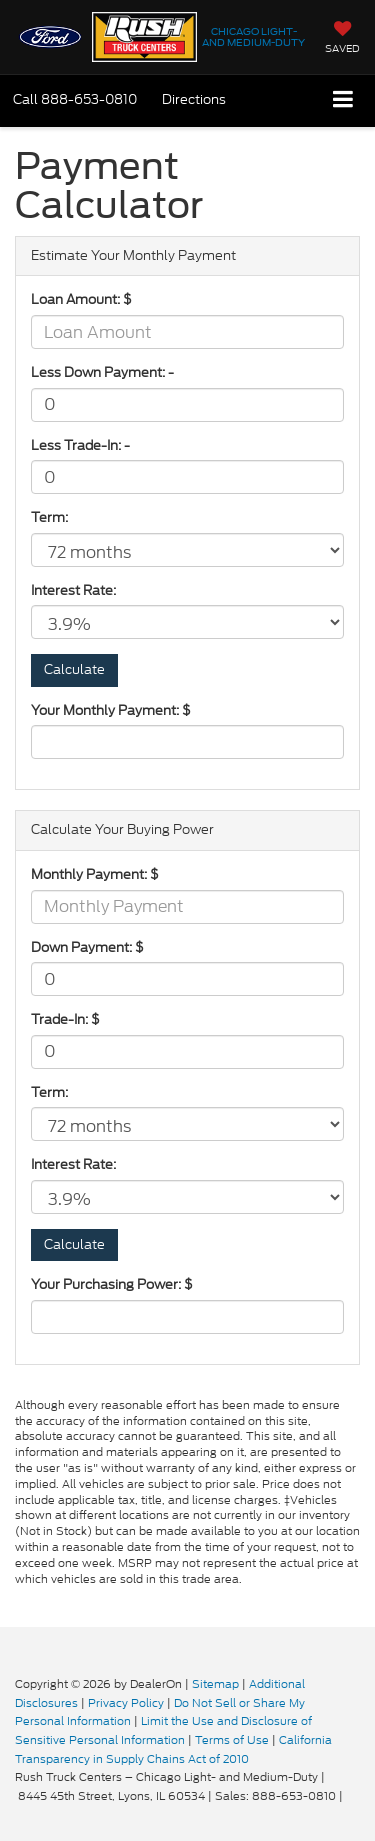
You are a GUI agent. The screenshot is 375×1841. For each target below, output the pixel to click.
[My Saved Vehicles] (342, 39)
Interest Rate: (73, 591)
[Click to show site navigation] (343, 100)
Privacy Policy (126, 1703)
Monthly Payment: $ (95, 875)
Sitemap (215, 1684)
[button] (75, 99)
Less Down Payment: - (102, 373)
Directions (194, 99)
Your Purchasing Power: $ (112, 1285)
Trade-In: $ (65, 1020)
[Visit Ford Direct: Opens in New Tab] (351, 1796)
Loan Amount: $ (81, 300)
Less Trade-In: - (80, 446)
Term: (49, 518)
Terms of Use (232, 1740)
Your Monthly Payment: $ (111, 711)
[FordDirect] (66, 1663)
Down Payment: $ (87, 948)
